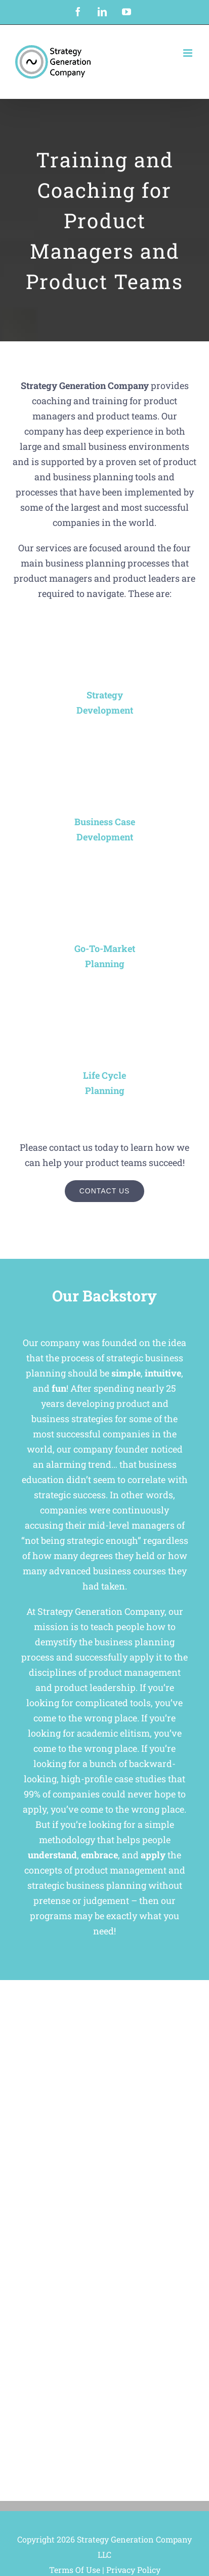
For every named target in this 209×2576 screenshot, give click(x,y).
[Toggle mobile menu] (188, 53)
